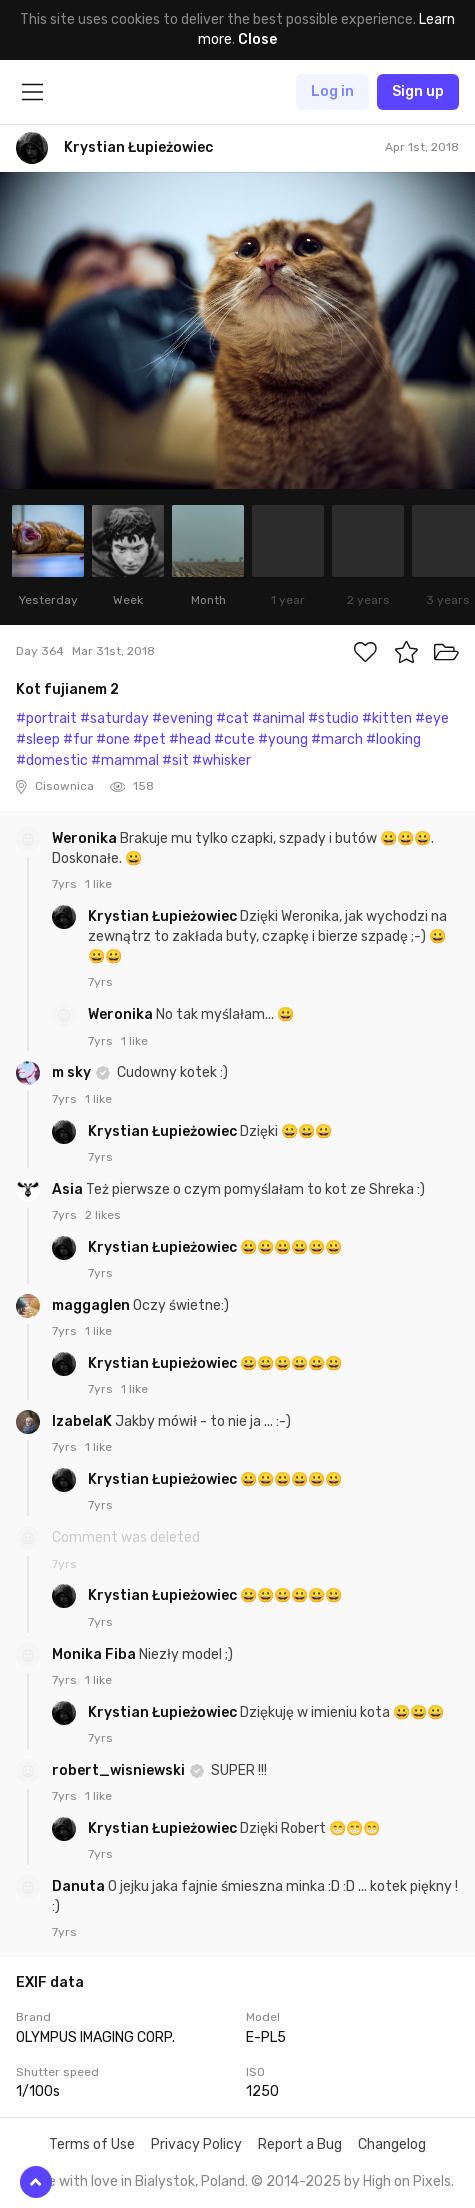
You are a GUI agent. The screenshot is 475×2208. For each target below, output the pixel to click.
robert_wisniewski (120, 1770)
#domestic (52, 760)
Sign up (418, 91)
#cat (232, 718)
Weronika (86, 838)
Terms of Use (92, 2144)
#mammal (125, 760)
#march (337, 739)
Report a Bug (300, 2144)
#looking (393, 739)
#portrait (46, 718)
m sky (73, 1072)
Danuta (80, 1886)
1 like (98, 884)
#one (113, 739)
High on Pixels (407, 2181)
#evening (182, 718)
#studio (333, 718)
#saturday (114, 718)
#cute (234, 739)
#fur (78, 739)
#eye (432, 718)
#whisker (221, 760)
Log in (332, 91)
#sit (175, 760)
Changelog (392, 2144)
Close (257, 39)
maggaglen (92, 1305)
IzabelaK (83, 1421)
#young (283, 739)
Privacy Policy (196, 2144)
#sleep (38, 739)
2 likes (103, 1215)
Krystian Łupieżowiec (164, 916)
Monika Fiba (95, 1654)
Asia (69, 1189)
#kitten (387, 718)
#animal (278, 718)
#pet (149, 739)
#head (190, 739)
